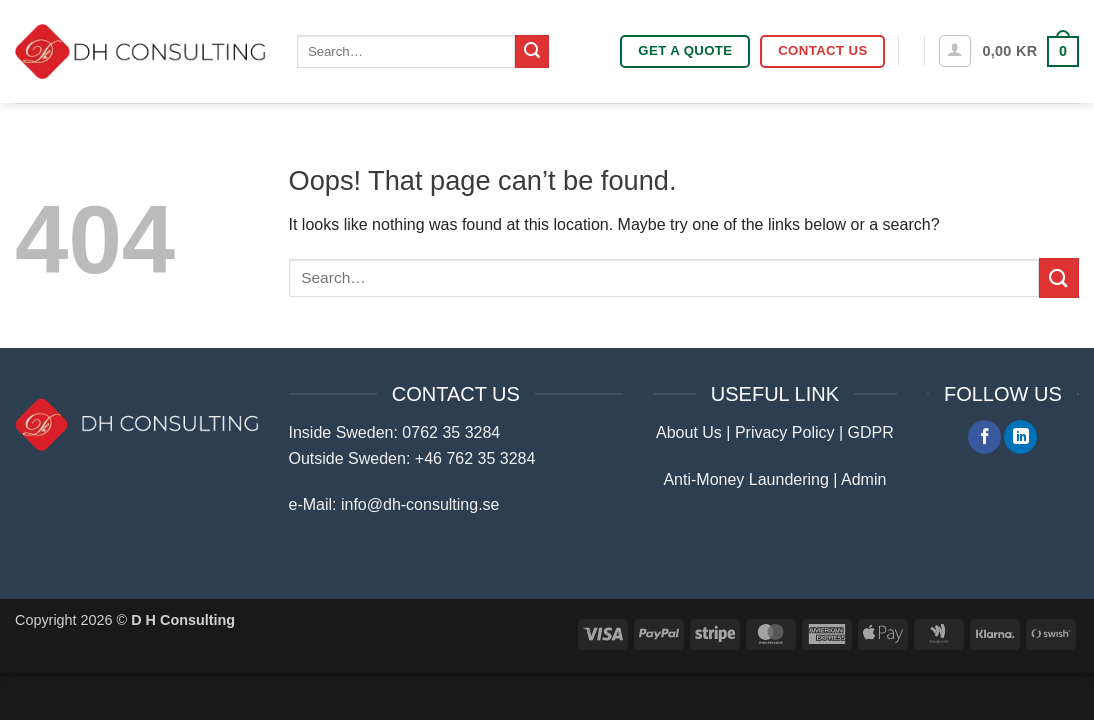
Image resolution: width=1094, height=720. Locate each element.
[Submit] (532, 52)
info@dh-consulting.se (420, 504)
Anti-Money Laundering (745, 479)
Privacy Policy (785, 432)
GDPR (871, 432)
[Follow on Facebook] (984, 437)
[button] (955, 51)
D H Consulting (183, 620)
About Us (689, 432)
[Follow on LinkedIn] (1020, 437)
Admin (863, 479)
